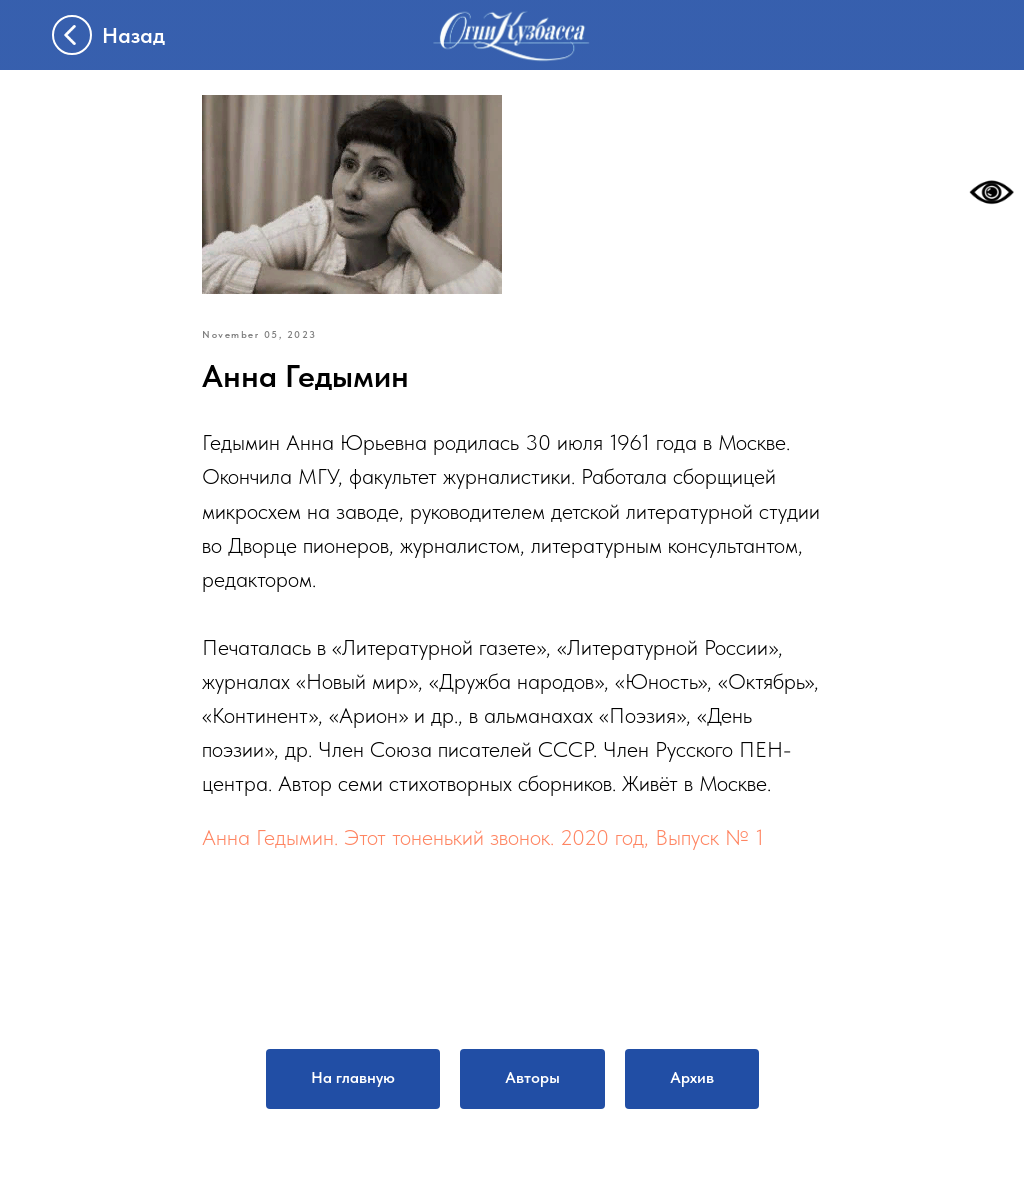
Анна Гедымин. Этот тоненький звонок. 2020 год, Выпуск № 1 (483, 837)
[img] (512, 35)
